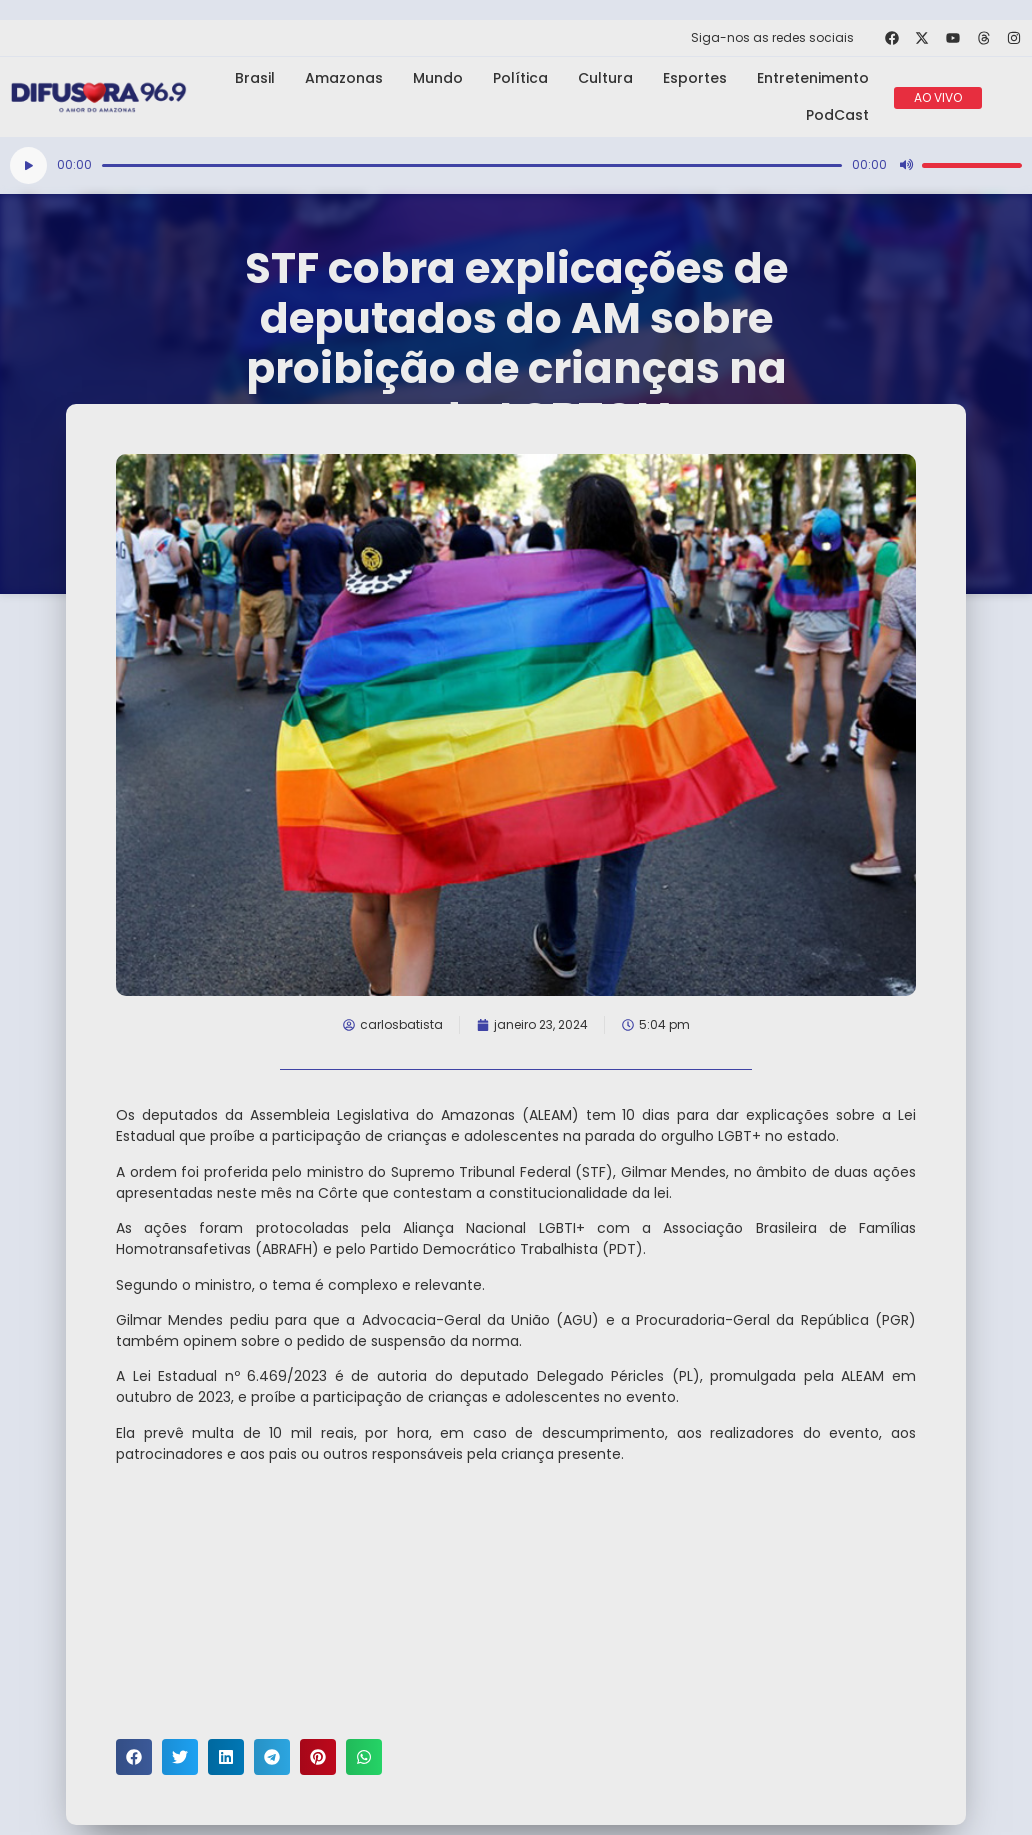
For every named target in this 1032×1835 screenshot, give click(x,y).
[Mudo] (906, 165)
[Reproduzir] (28, 165)
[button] (134, 1757)
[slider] (472, 165)
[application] (516, 165)
